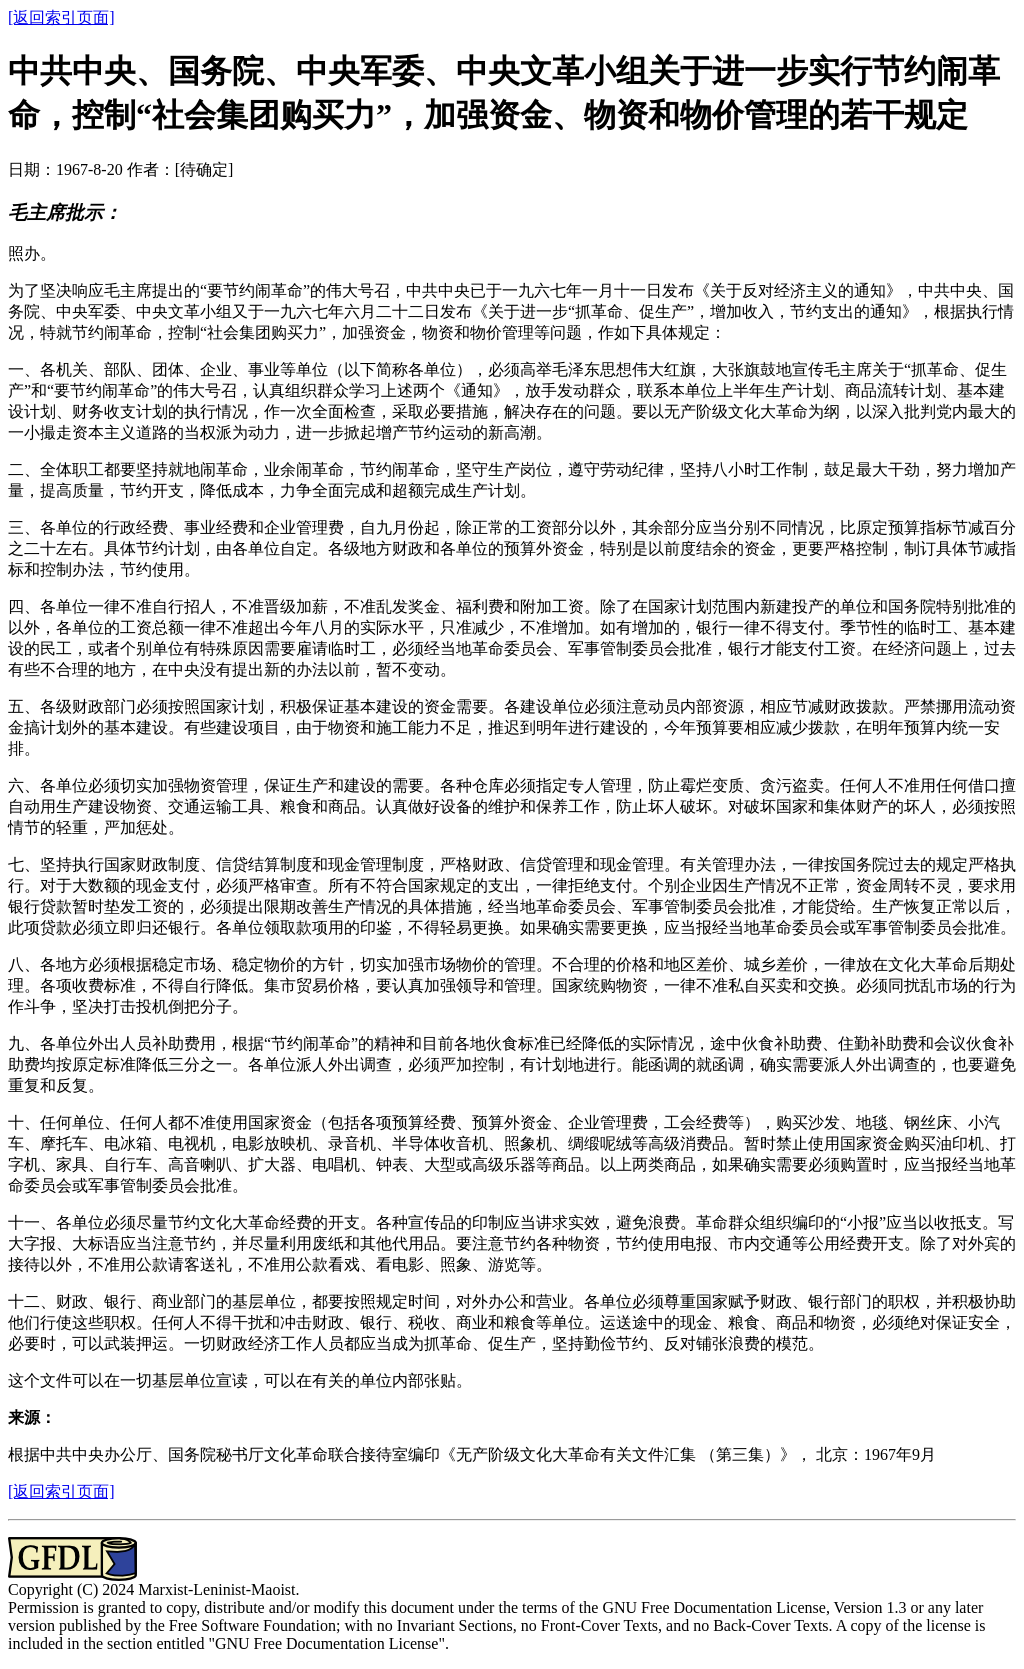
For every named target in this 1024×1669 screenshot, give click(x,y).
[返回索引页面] (61, 17)
